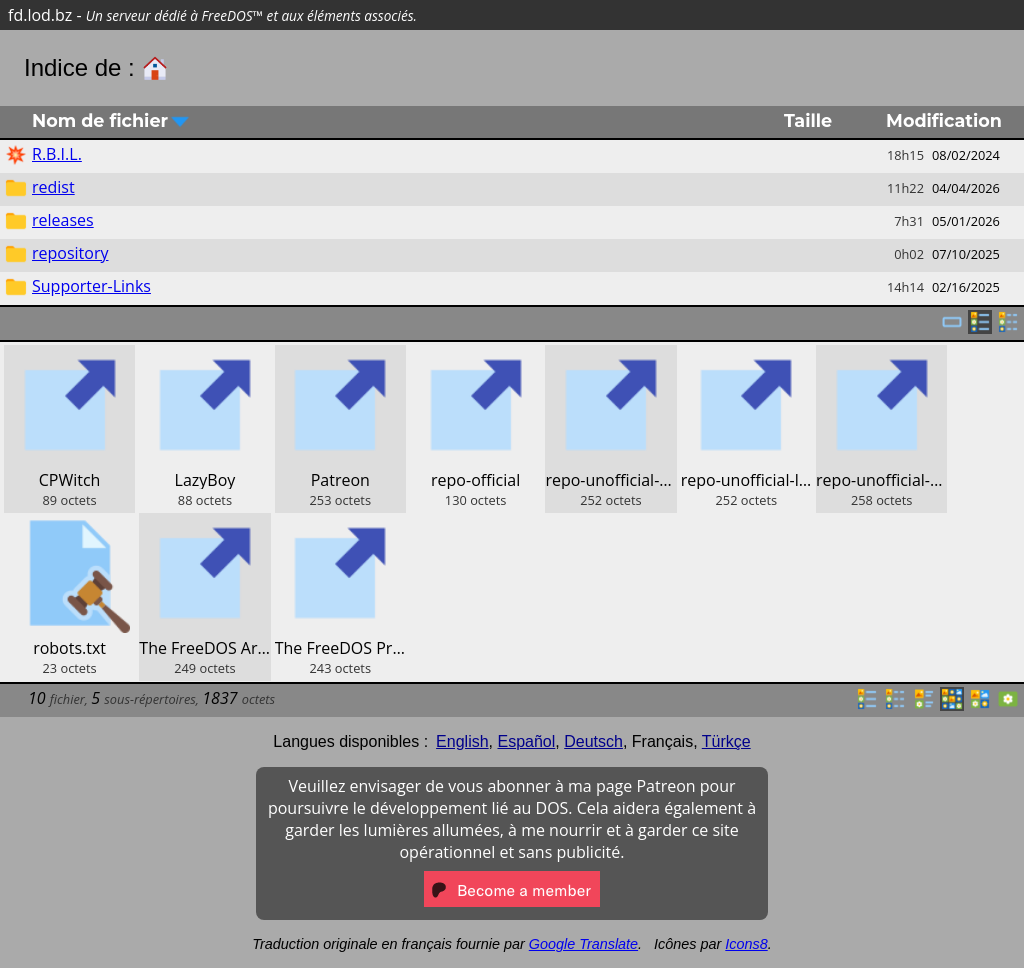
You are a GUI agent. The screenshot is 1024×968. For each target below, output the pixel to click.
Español (526, 741)
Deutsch (593, 741)
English (462, 741)
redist (53, 187)
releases (63, 220)
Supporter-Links (91, 286)
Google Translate (583, 944)
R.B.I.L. (57, 154)
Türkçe (726, 741)
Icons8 (746, 944)
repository (70, 253)
